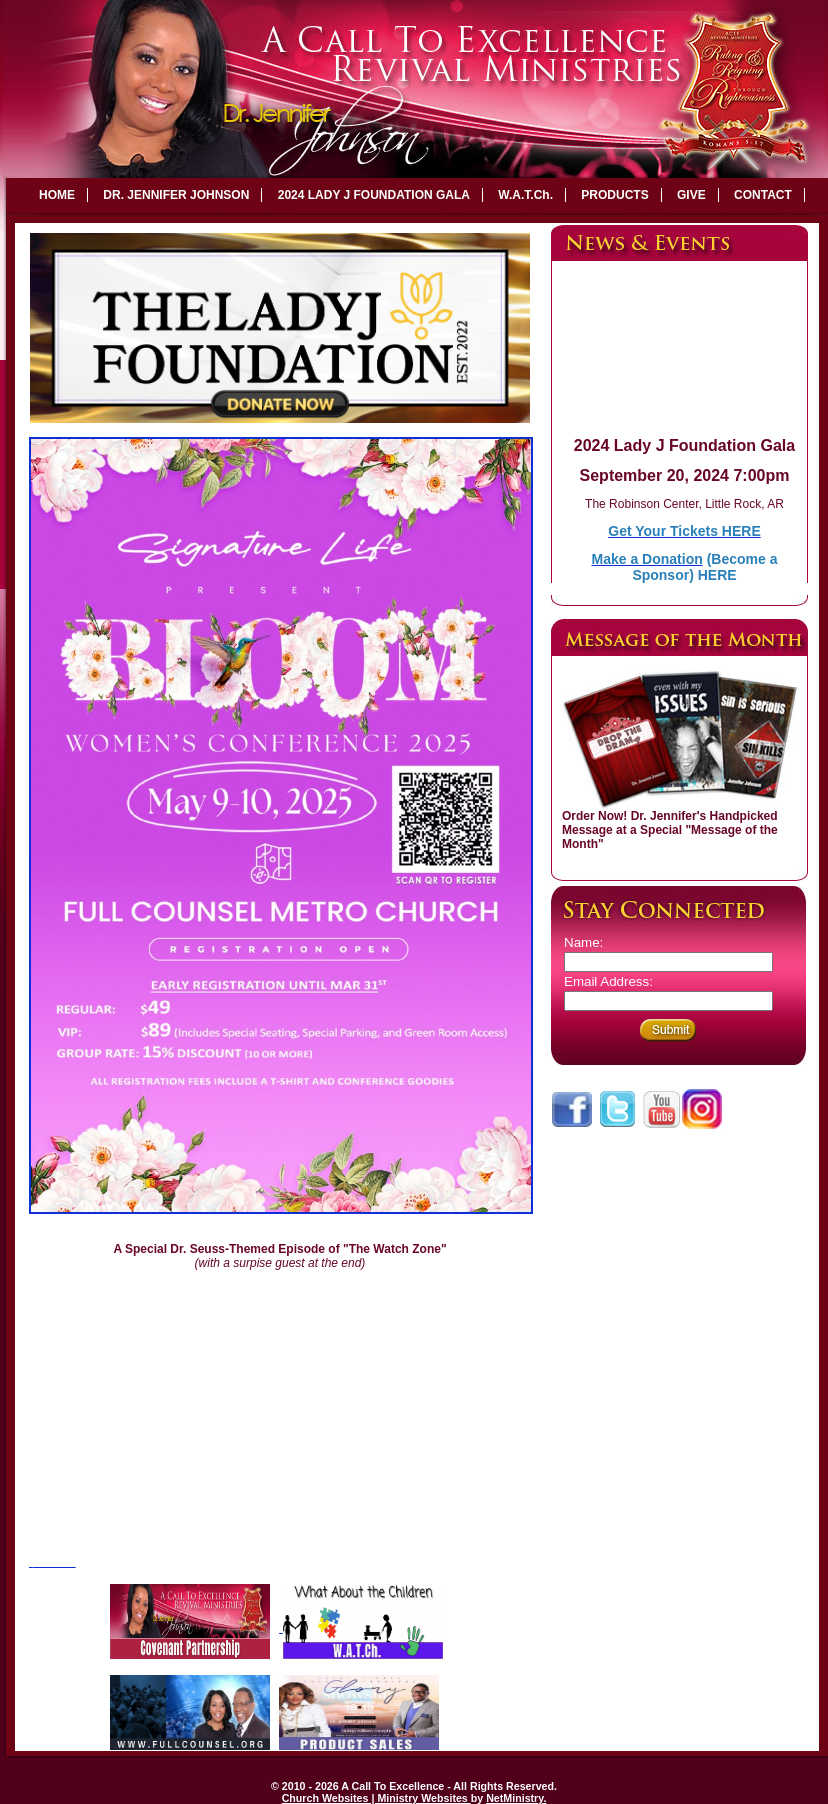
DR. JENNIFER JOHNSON (176, 195)
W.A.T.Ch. (525, 195)
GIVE (691, 195)
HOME (57, 195)
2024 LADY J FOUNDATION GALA (374, 195)
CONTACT (763, 195)
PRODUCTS (614, 195)
